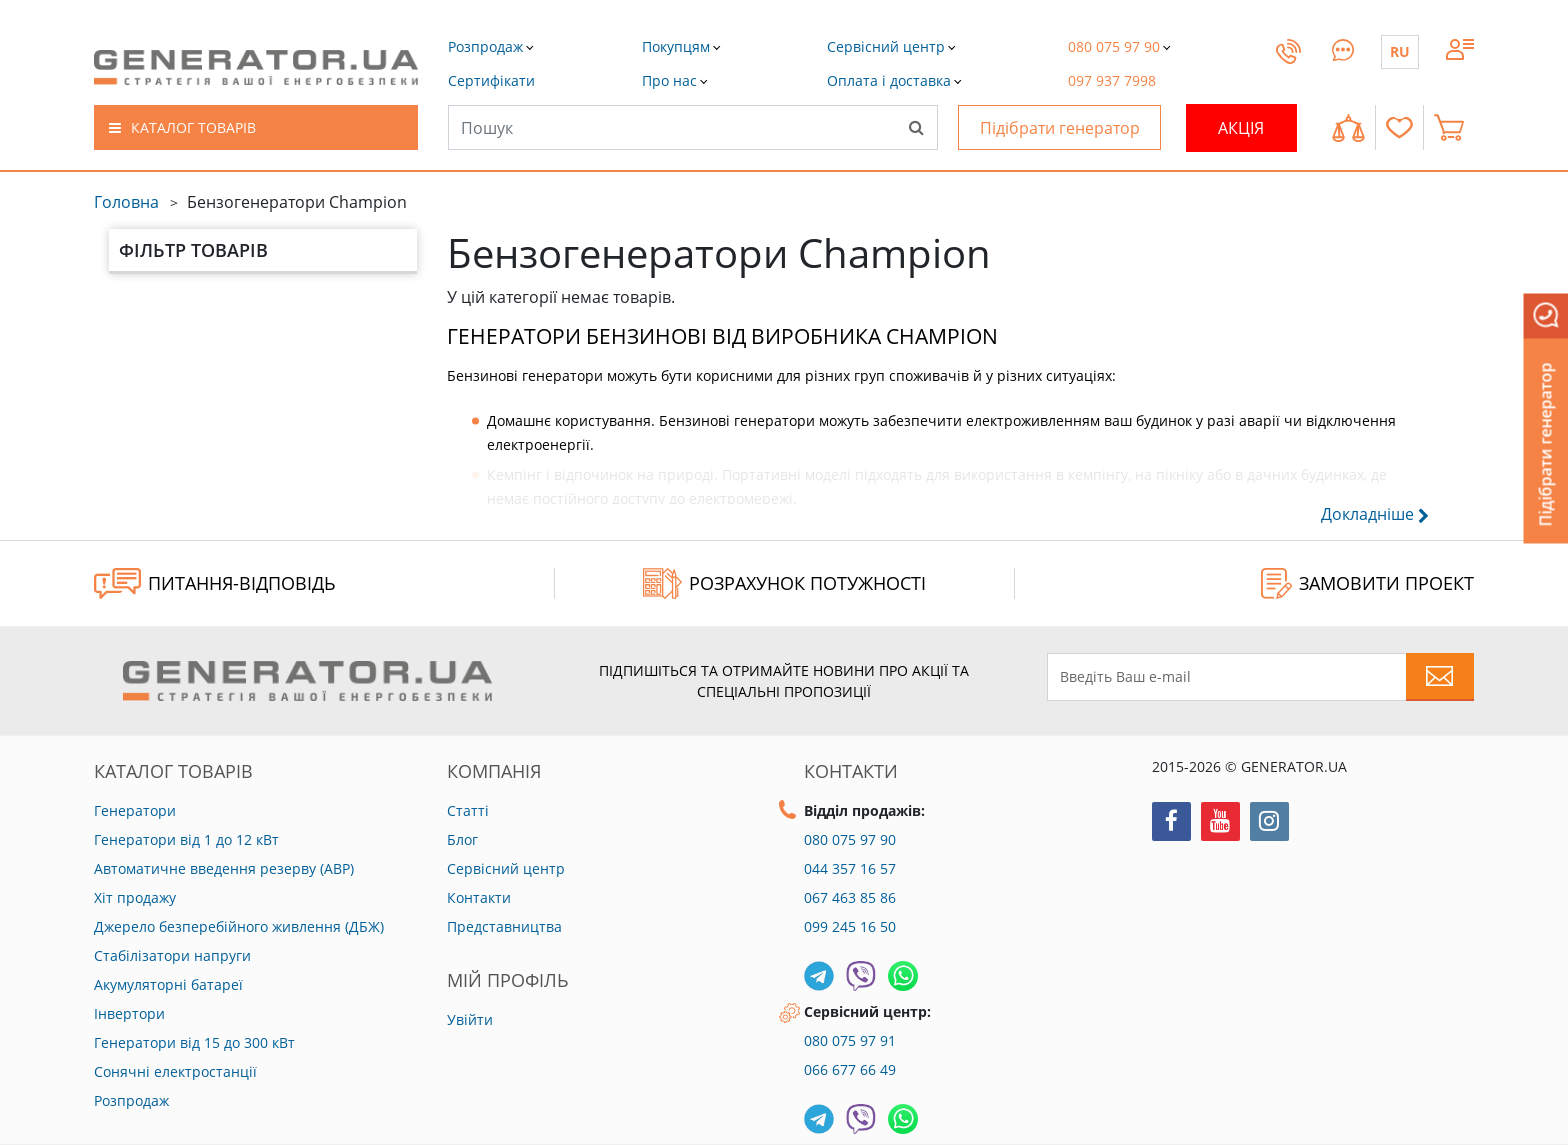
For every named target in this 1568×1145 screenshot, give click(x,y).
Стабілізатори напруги (172, 955)
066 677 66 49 (850, 1069)
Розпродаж (131, 1100)
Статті (468, 810)
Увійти (470, 1019)
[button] (491, 80)
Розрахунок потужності (784, 583)
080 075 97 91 (850, 1040)
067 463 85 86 (850, 897)
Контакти (479, 897)
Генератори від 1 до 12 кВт (186, 839)
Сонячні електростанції (175, 1071)
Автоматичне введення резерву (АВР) (224, 868)
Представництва (504, 926)
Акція (1241, 128)
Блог (462, 839)
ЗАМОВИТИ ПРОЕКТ (1367, 583)
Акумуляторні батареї (168, 984)
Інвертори (129, 1013)
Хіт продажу (135, 897)
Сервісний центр (506, 868)
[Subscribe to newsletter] (1440, 677)
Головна (126, 202)
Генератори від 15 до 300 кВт (194, 1042)
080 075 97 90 (850, 839)
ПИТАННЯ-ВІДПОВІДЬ (215, 583)
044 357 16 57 (850, 868)
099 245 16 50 (850, 926)
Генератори (135, 810)
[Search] (916, 127)
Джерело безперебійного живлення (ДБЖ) (239, 926)
